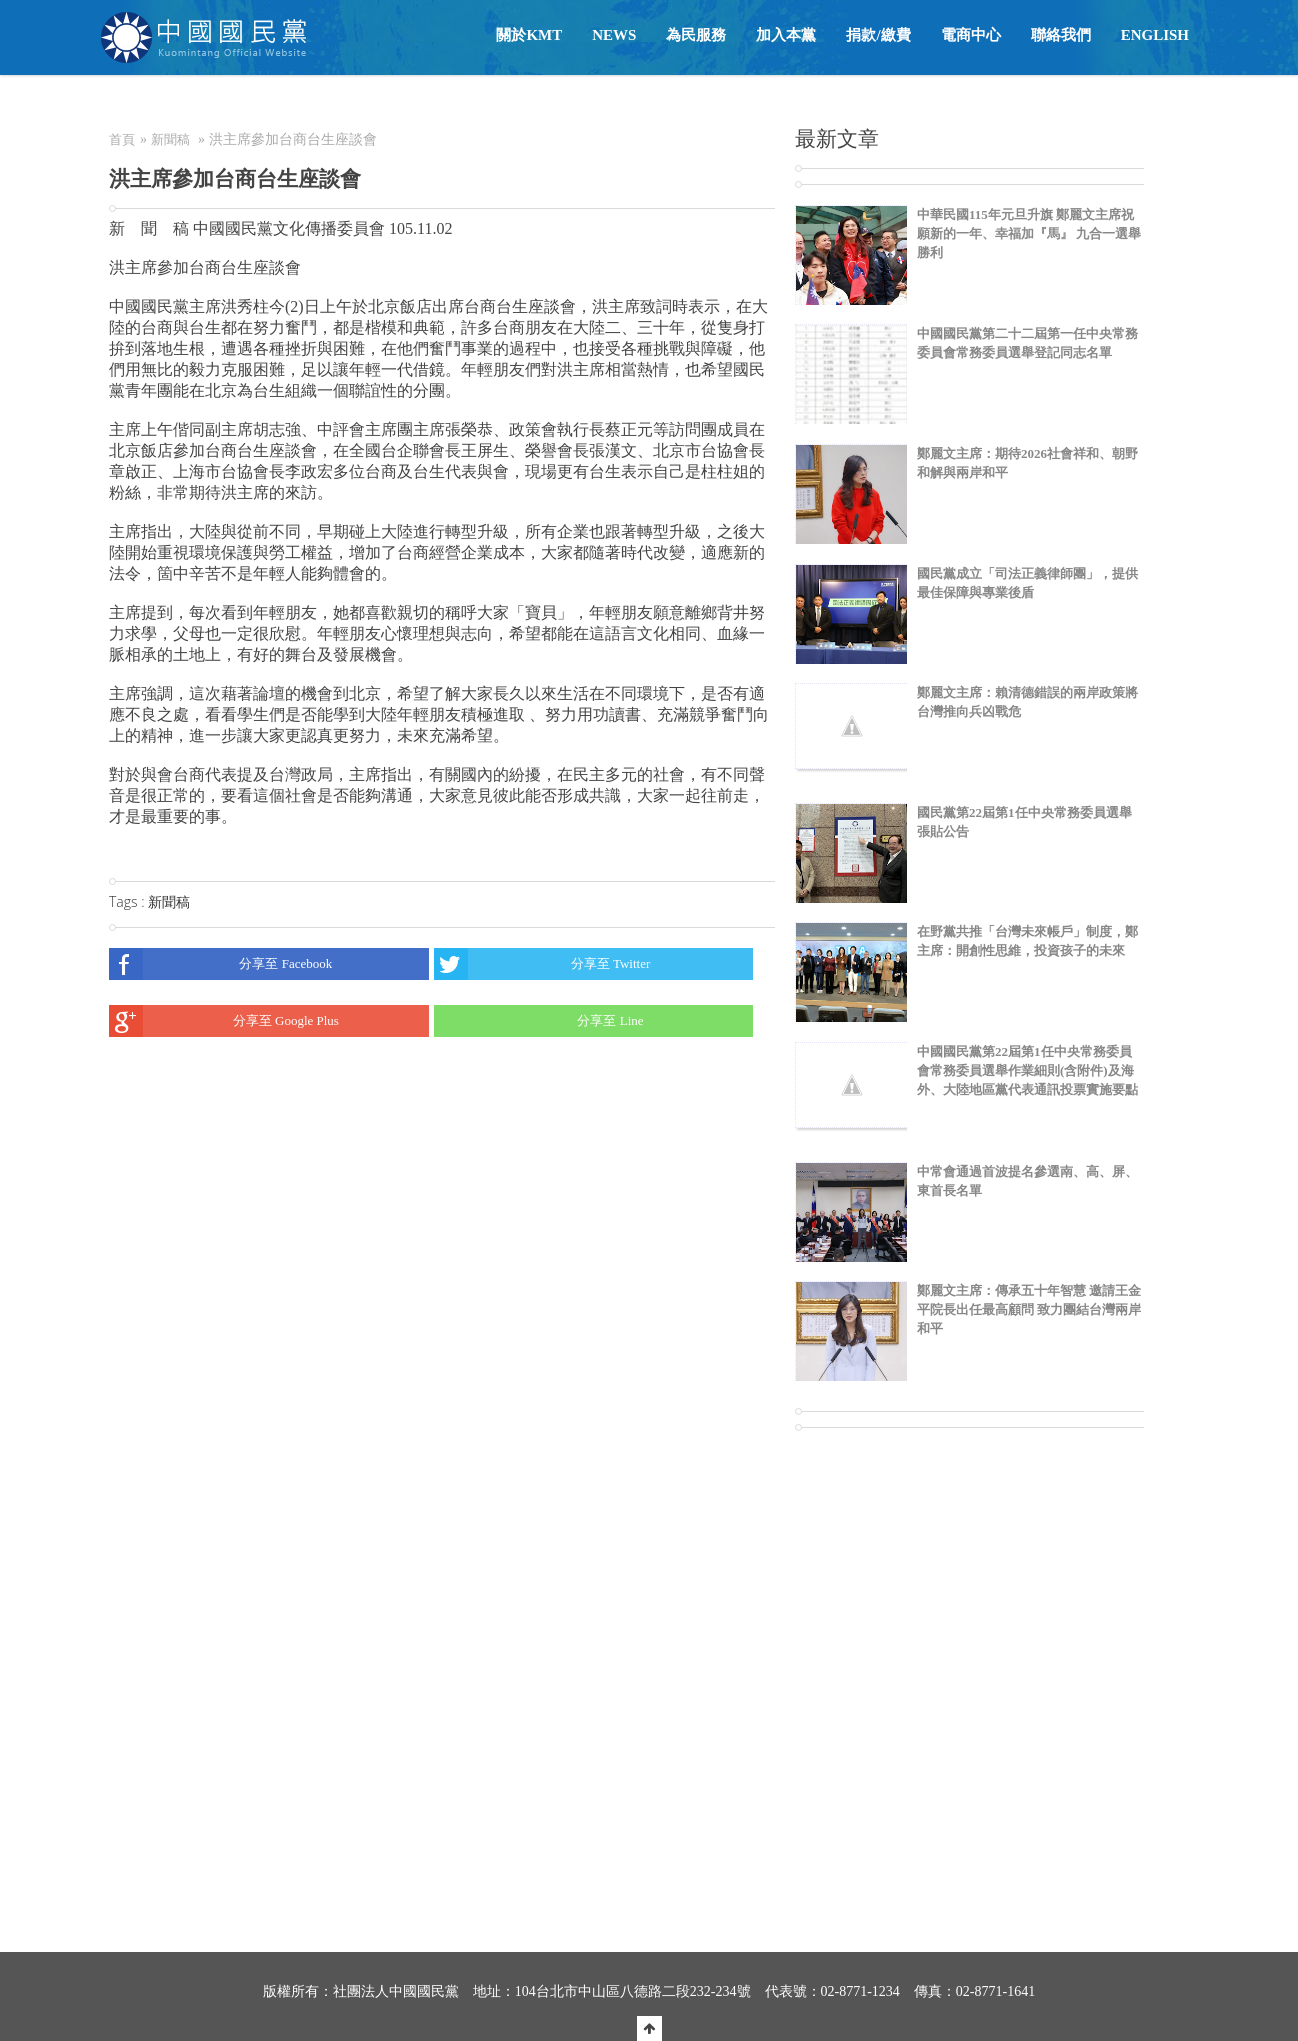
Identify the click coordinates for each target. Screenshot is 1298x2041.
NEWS (614, 35)
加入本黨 (786, 35)
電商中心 (971, 35)
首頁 (122, 139)
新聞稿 (170, 139)
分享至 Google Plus (224, 1021)
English (1155, 35)
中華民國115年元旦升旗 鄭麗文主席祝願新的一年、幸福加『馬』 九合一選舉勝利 (1029, 233)
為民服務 (696, 35)
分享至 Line (539, 1021)
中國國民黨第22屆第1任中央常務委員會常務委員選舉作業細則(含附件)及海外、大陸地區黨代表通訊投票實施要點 (1027, 1070)
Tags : (128, 901)
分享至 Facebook (220, 964)
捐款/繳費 (878, 35)
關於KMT (529, 35)
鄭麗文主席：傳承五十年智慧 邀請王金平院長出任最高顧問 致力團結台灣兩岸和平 (1029, 1309)
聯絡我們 (1061, 35)
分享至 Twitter (542, 964)
